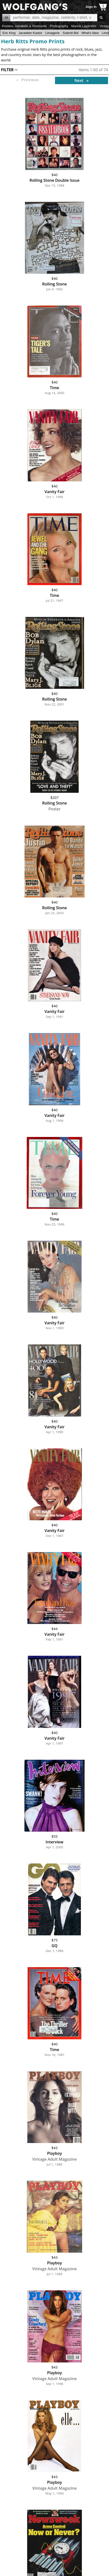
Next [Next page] (84, 80)
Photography (59, 26)
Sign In (91, 7)
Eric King (8, 33)
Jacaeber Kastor (30, 33)
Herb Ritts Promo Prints (33, 41)
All (6, 17)
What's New (90, 33)
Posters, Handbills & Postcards (24, 26)
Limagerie (52, 33)
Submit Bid (70, 33)
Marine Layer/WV (83, 26)
